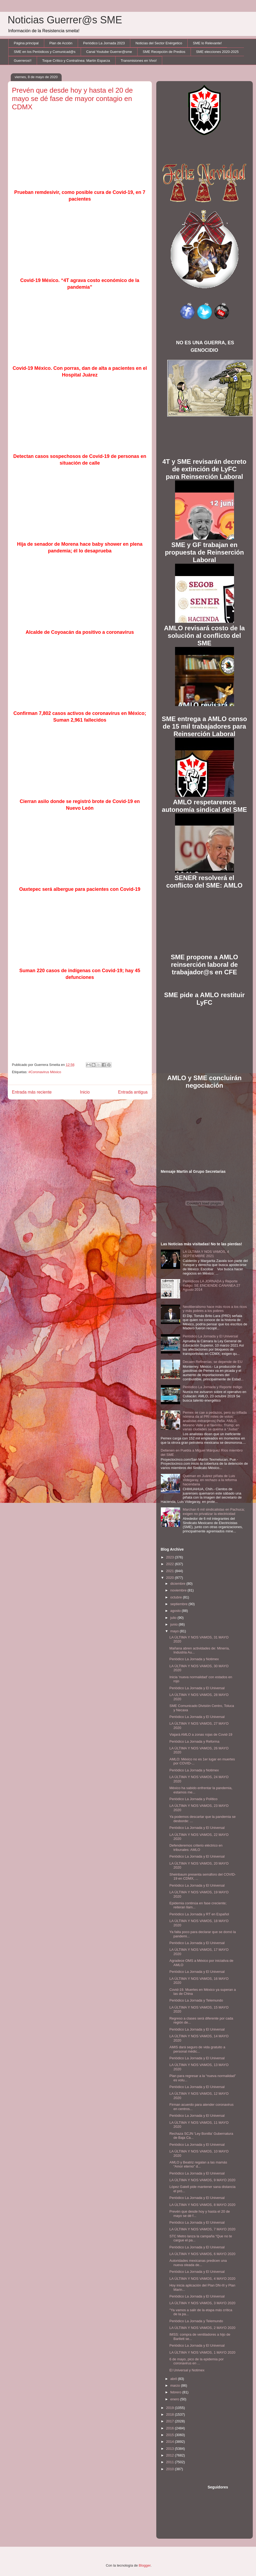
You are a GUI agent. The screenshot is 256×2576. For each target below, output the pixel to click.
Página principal (26, 43)
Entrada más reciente (32, 1092)
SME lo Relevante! (207, 43)
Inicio (85, 1092)
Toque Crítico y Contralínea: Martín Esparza (76, 61)
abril (174, 2379)
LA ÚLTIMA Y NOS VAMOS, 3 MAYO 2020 (202, 2303)
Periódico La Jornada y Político (193, 1799)
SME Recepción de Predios (164, 52)
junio (174, 1624)
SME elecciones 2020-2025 (217, 52)
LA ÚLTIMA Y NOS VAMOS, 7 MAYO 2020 (202, 2229)
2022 (170, 1564)
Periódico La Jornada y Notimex (194, 1659)
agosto (176, 1611)
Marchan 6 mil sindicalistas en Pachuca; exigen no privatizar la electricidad (214, 1511)
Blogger (145, 2565)
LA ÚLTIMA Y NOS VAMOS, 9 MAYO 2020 (202, 2180)
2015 (170, 2435)
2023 (170, 1557)
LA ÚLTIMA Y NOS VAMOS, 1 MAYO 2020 (202, 2352)
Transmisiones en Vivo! (139, 61)
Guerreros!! (23, 61)
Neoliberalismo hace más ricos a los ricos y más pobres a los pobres (215, 1309)
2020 (170, 1578)
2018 (170, 2414)
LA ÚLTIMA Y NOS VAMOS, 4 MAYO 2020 (202, 2279)
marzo (175, 2385)
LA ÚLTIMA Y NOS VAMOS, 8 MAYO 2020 (202, 2205)
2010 (170, 2469)
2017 (170, 2421)
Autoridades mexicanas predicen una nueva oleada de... (198, 2263)
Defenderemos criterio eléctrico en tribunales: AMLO (195, 1847)
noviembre (178, 1590)
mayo (175, 1631)
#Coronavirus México (44, 1072)
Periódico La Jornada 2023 (104, 43)
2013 (170, 2449)
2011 (170, 2462)
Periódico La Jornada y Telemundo (196, 2000)
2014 (170, 2442)
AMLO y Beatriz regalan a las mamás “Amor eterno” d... (198, 2164)
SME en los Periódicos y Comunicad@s (45, 52)
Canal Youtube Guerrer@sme (109, 52)
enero (175, 2399)
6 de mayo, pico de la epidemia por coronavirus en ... (196, 2361)
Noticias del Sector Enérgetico (158, 43)
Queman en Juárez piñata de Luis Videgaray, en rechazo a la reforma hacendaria (210, 1480)
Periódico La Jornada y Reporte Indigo (212, 1387)
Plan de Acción (60, 43)
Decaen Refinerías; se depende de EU (213, 1362)
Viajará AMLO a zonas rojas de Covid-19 (200, 1734)
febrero (176, 2392)
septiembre (179, 1604)
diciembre (178, 1584)
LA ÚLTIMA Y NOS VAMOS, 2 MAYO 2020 (202, 2328)
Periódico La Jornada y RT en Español (199, 1914)
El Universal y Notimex (187, 2370)
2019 (170, 2408)
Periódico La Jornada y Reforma (194, 1741)
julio (173, 1618)
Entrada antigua (132, 1092)
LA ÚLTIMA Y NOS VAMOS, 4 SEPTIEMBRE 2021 (206, 1254)
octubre (176, 1597)
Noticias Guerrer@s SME (65, 20)
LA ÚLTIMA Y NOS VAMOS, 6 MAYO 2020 (202, 2254)
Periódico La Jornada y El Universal (210, 1336)
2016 (170, 2428)
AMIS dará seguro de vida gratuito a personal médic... (197, 2049)
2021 (170, 1571)
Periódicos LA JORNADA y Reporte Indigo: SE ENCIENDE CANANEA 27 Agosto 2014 (211, 1285)
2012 (170, 2455)
